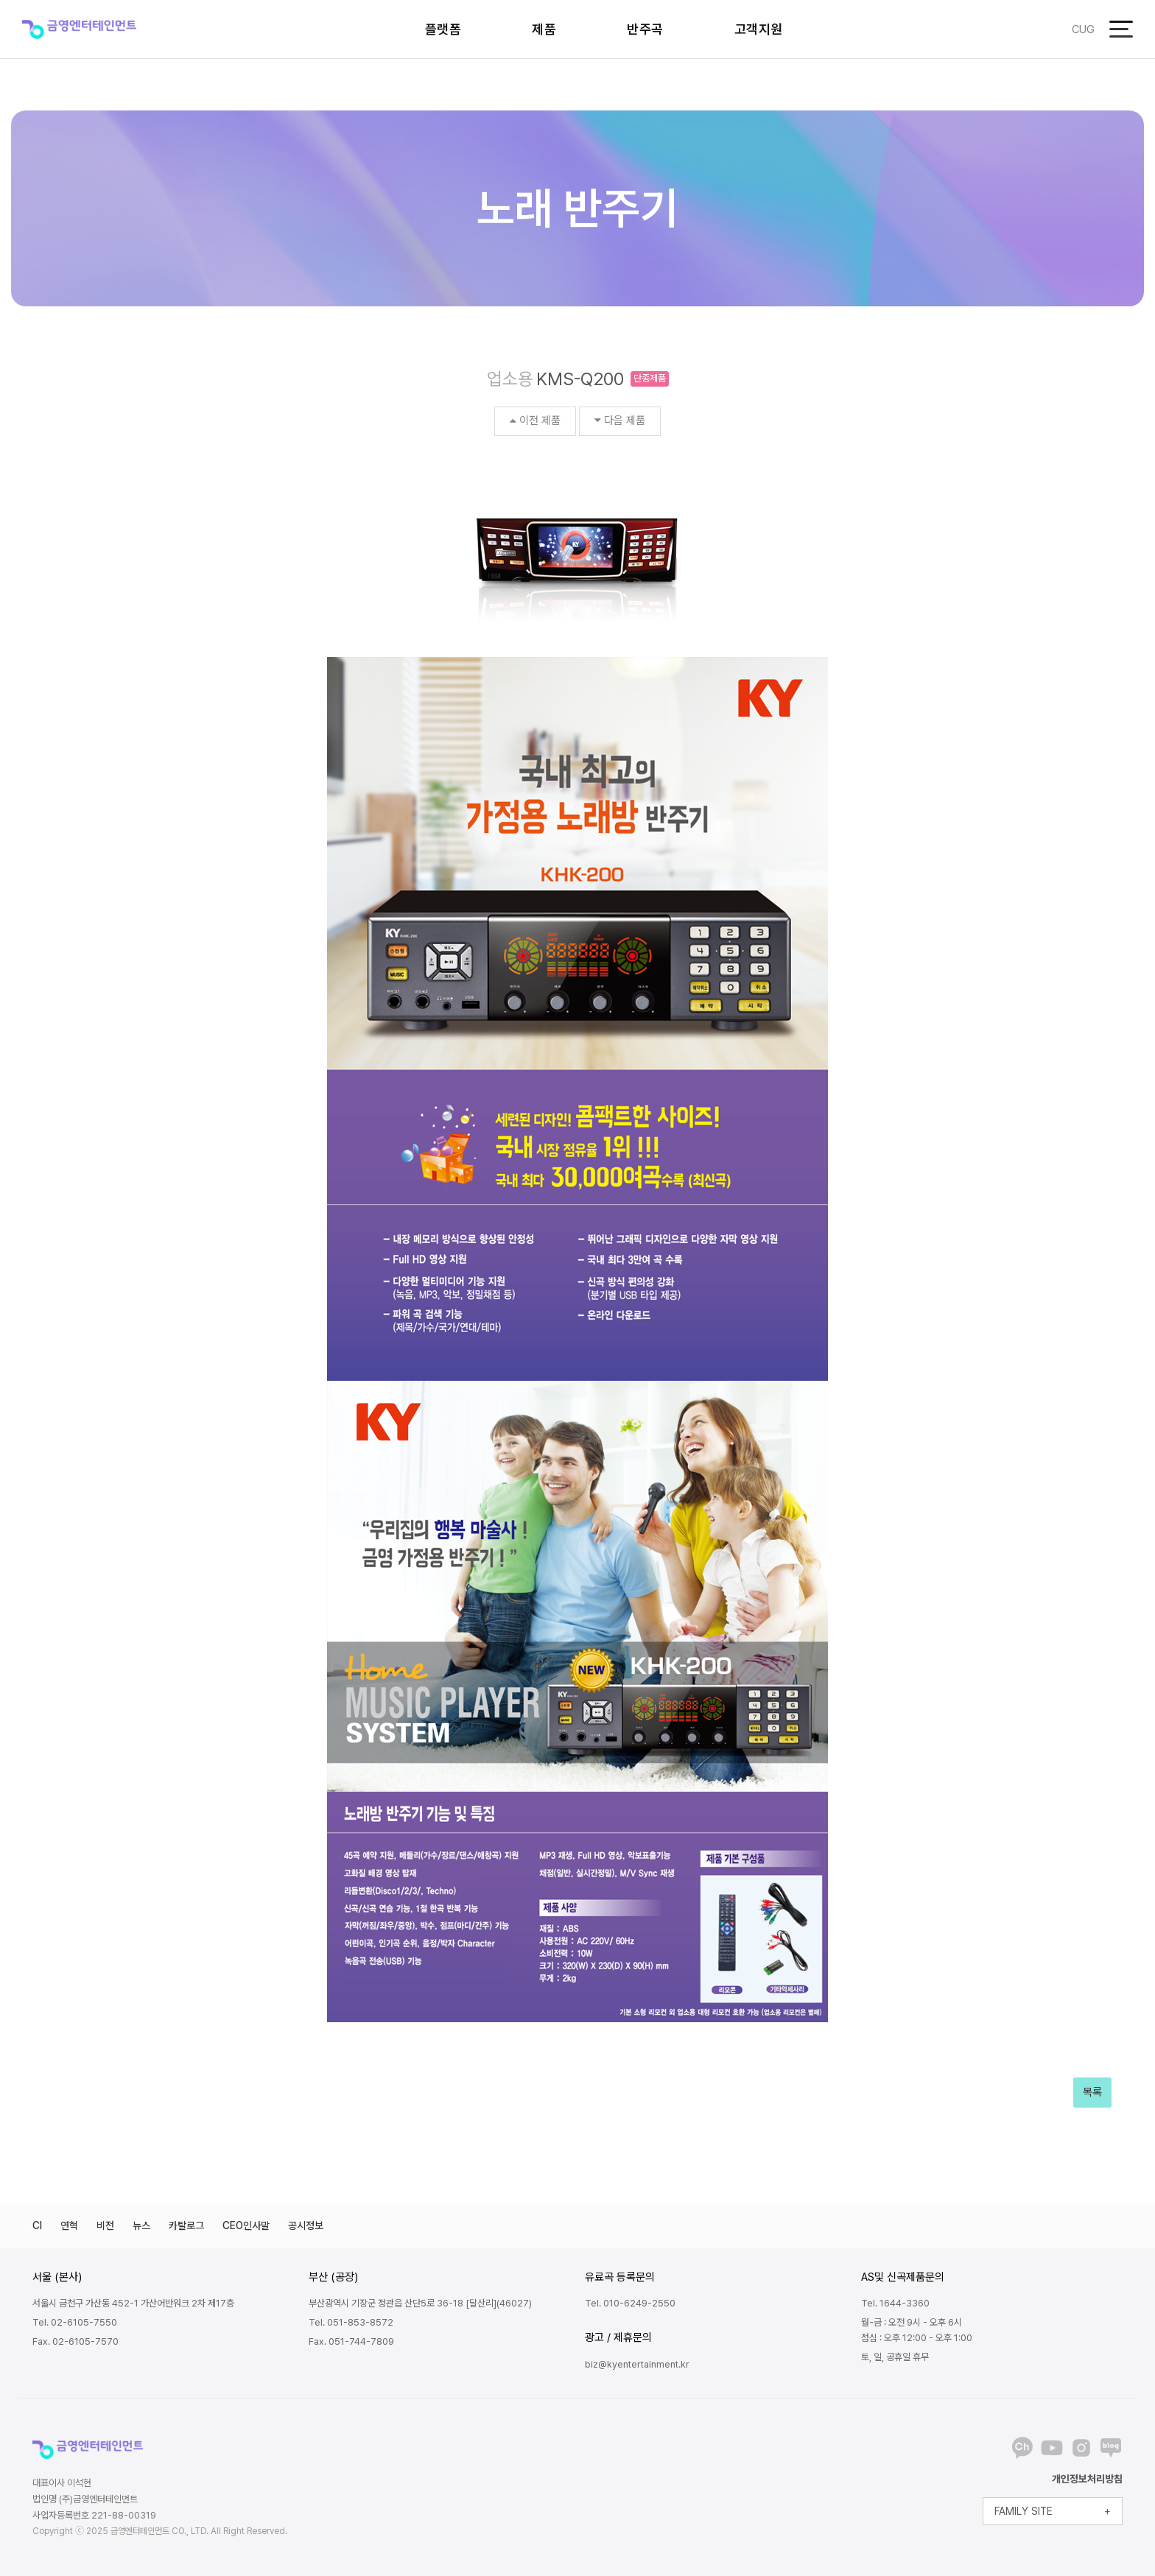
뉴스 (141, 2225)
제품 (544, 29)
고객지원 (758, 29)
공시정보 (305, 2225)
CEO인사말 (246, 2225)
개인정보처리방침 (1087, 2479)
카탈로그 (186, 2225)
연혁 (69, 2225)
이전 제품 (535, 420)
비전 (105, 2225)
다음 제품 (619, 420)
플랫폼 (443, 29)
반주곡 (645, 29)
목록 (1092, 2092)
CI (37, 2225)
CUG (1083, 29)
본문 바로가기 (0, 0)
